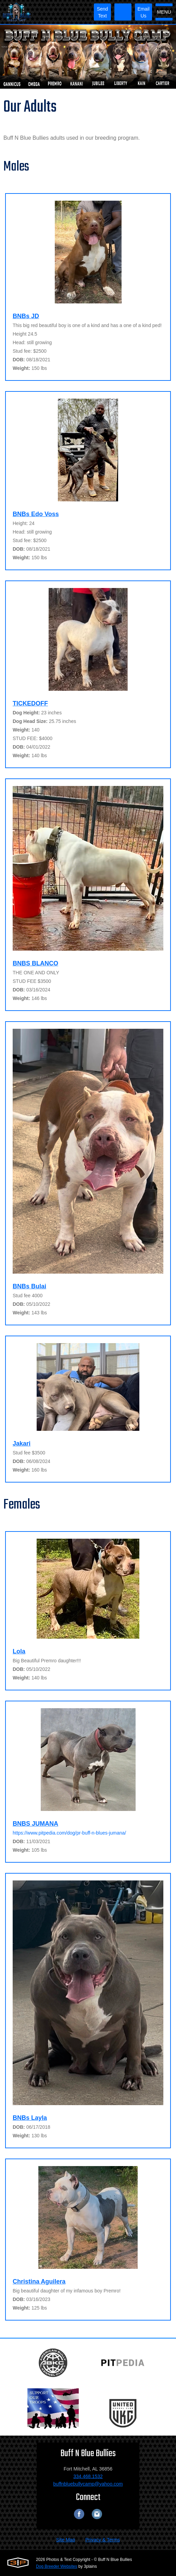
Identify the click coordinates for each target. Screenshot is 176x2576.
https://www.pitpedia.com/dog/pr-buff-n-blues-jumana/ (69, 1833)
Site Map (65, 2539)
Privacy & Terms (102, 2539)
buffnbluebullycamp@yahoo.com (88, 2484)
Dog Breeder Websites (56, 2566)
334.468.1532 (88, 2476)
